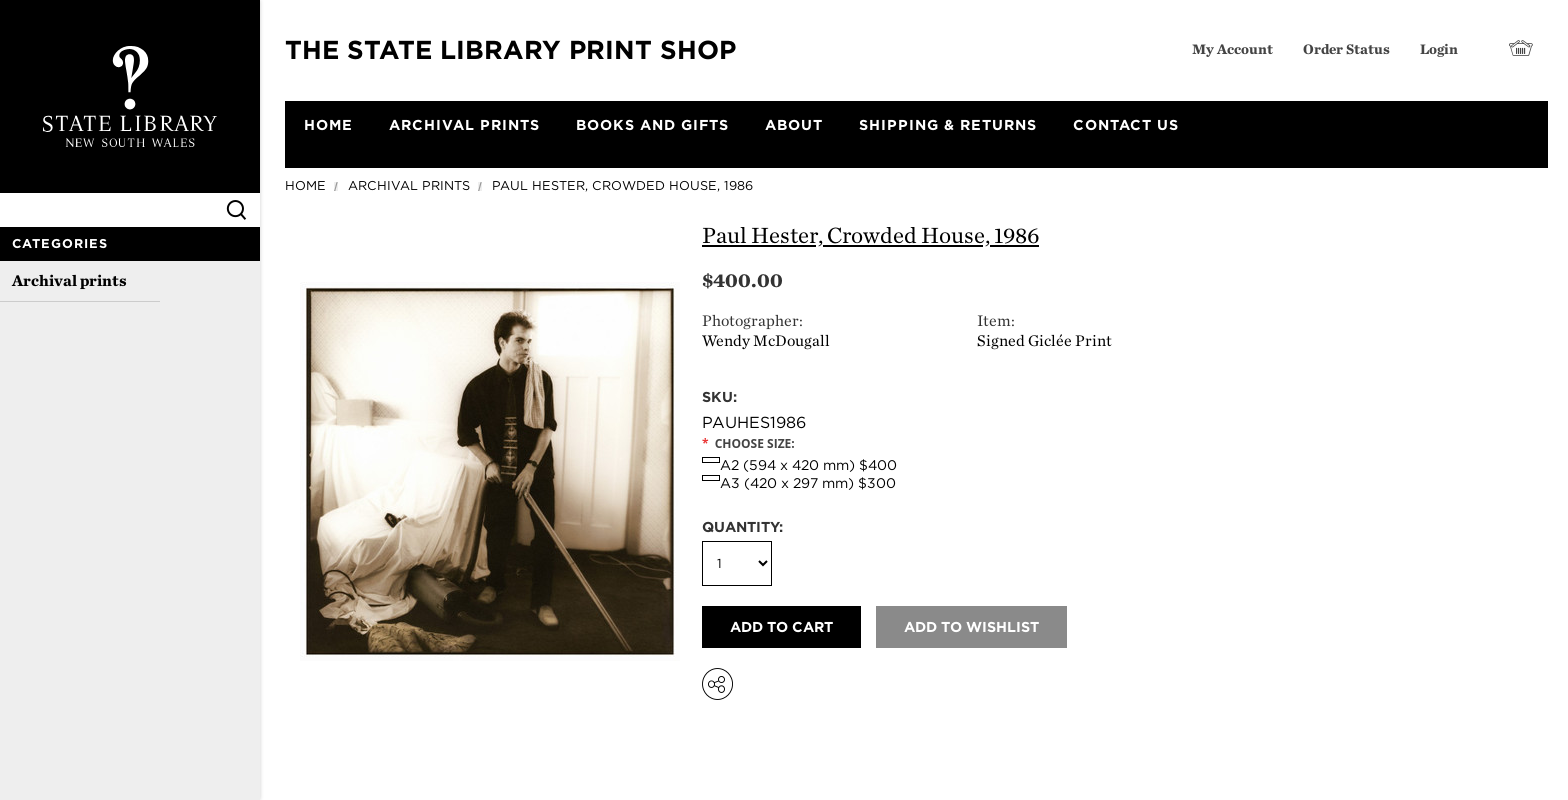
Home (305, 185)
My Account (1232, 48)
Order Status (1346, 48)
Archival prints (69, 280)
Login (1439, 48)
